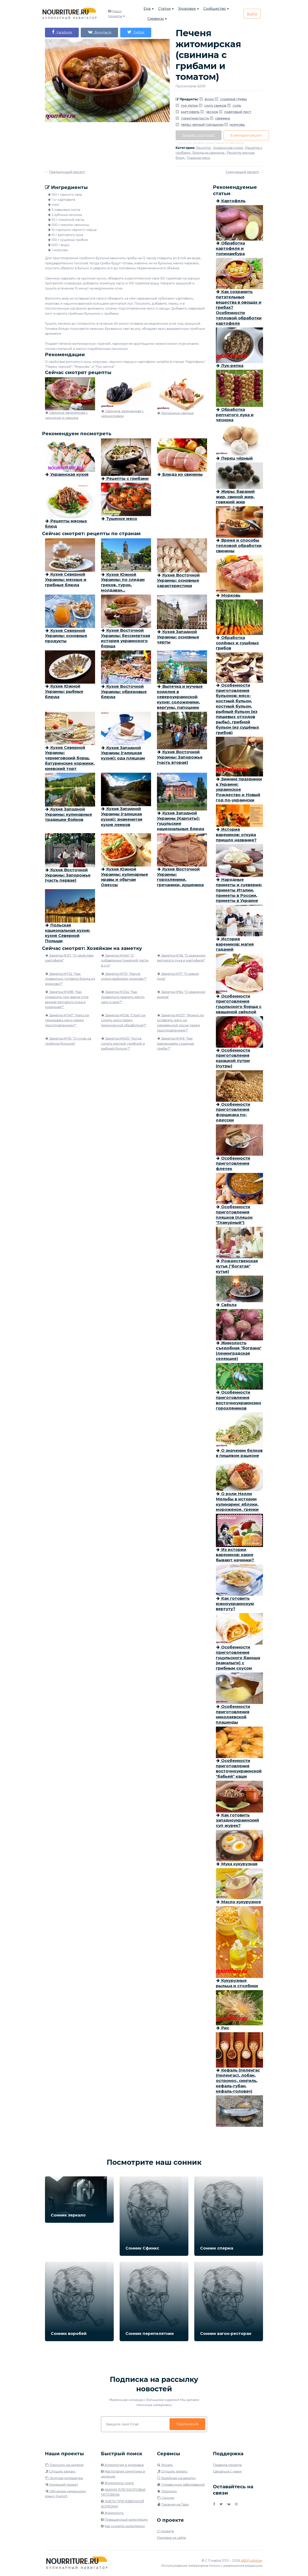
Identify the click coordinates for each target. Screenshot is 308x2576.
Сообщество (214, 9)
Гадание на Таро (173, 2504)
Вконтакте (100, 32)
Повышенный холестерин (126, 2520)
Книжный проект (61, 2485)
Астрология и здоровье (124, 2465)
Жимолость (114, 2513)
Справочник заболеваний (181, 2485)
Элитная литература (64, 2478)
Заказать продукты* (198, 135)
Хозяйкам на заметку (176, 2478)
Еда (147, 9)
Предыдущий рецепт (67, 172)
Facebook (62, 32)
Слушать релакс (60, 2471)
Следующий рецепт (242, 172)
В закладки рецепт (247, 135)
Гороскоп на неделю (64, 2465)
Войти (252, 14)
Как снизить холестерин (124, 2526)
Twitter (136, 32)
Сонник (165, 2498)
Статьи (164, 9)
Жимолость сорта (119, 2483)
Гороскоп (167, 2491)
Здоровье (187, 9)
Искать (165, 2465)
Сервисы (156, 19)
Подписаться (187, 2424)
